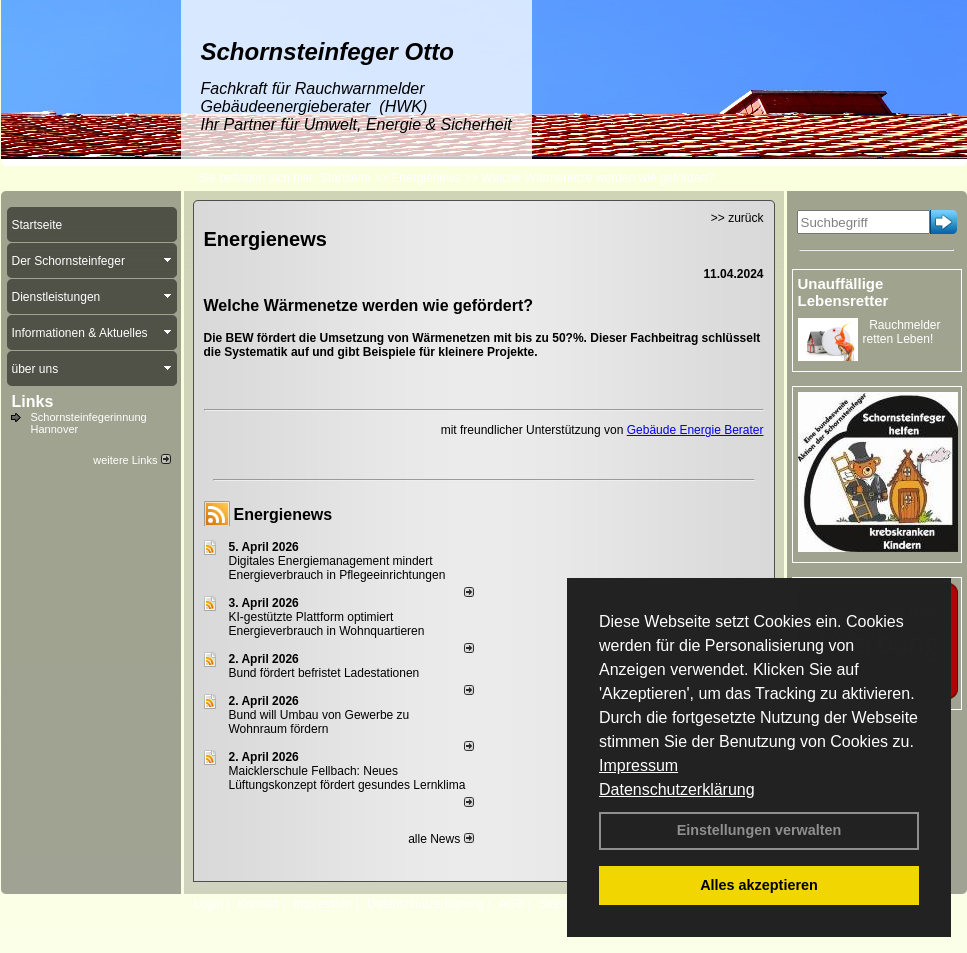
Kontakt (258, 904)
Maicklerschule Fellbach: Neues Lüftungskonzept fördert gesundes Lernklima (347, 778)
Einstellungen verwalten (759, 830)
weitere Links (131, 460)
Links (33, 401)
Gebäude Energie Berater (695, 430)
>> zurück (737, 218)
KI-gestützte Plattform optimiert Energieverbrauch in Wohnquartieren (327, 624)
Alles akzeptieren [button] (759, 885)
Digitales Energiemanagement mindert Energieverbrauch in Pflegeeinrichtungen (337, 568)
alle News (440, 839)
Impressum (638, 765)
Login (208, 904)
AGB (511, 904)
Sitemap (561, 904)
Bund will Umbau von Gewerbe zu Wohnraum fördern (319, 722)
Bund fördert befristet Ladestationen (324, 673)
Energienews (283, 514)
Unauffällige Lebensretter (843, 292)
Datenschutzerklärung (677, 789)
